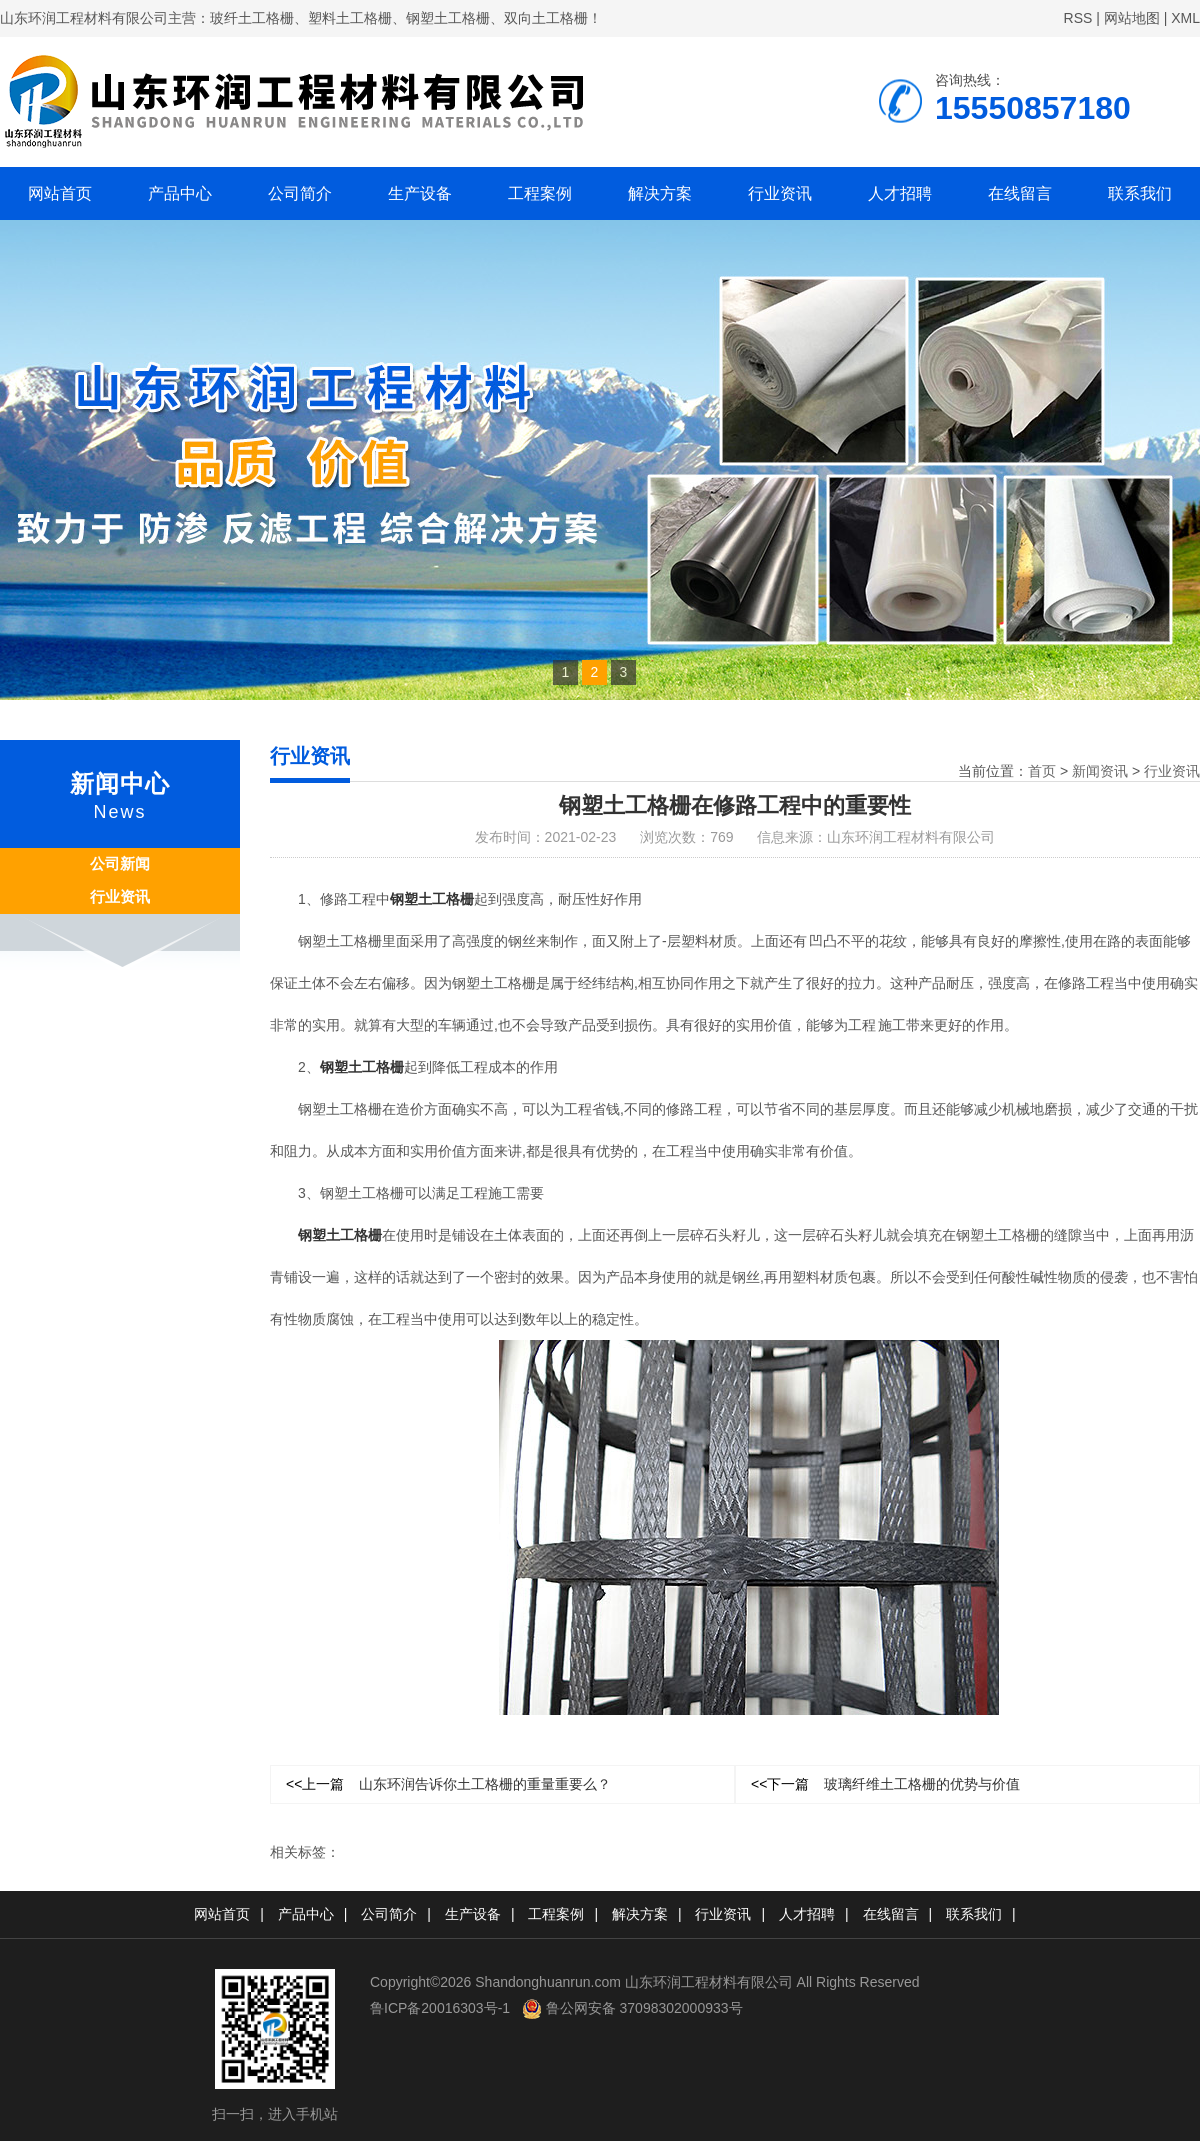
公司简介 (300, 193)
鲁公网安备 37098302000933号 (632, 2008)
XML (1185, 18)
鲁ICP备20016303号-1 (440, 2008)
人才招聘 (900, 193)
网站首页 (60, 193)
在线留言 (1020, 193)
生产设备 (420, 193)
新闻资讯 (1100, 771)
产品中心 (180, 193)
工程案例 (540, 193)
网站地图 (1132, 18)
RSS (1078, 18)
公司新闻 (120, 863)
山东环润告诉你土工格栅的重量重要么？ (448, 1784)
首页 (1042, 771)
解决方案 (660, 193)
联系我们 (1140, 193)
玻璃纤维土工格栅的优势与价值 (885, 1784)
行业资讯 (780, 193)
